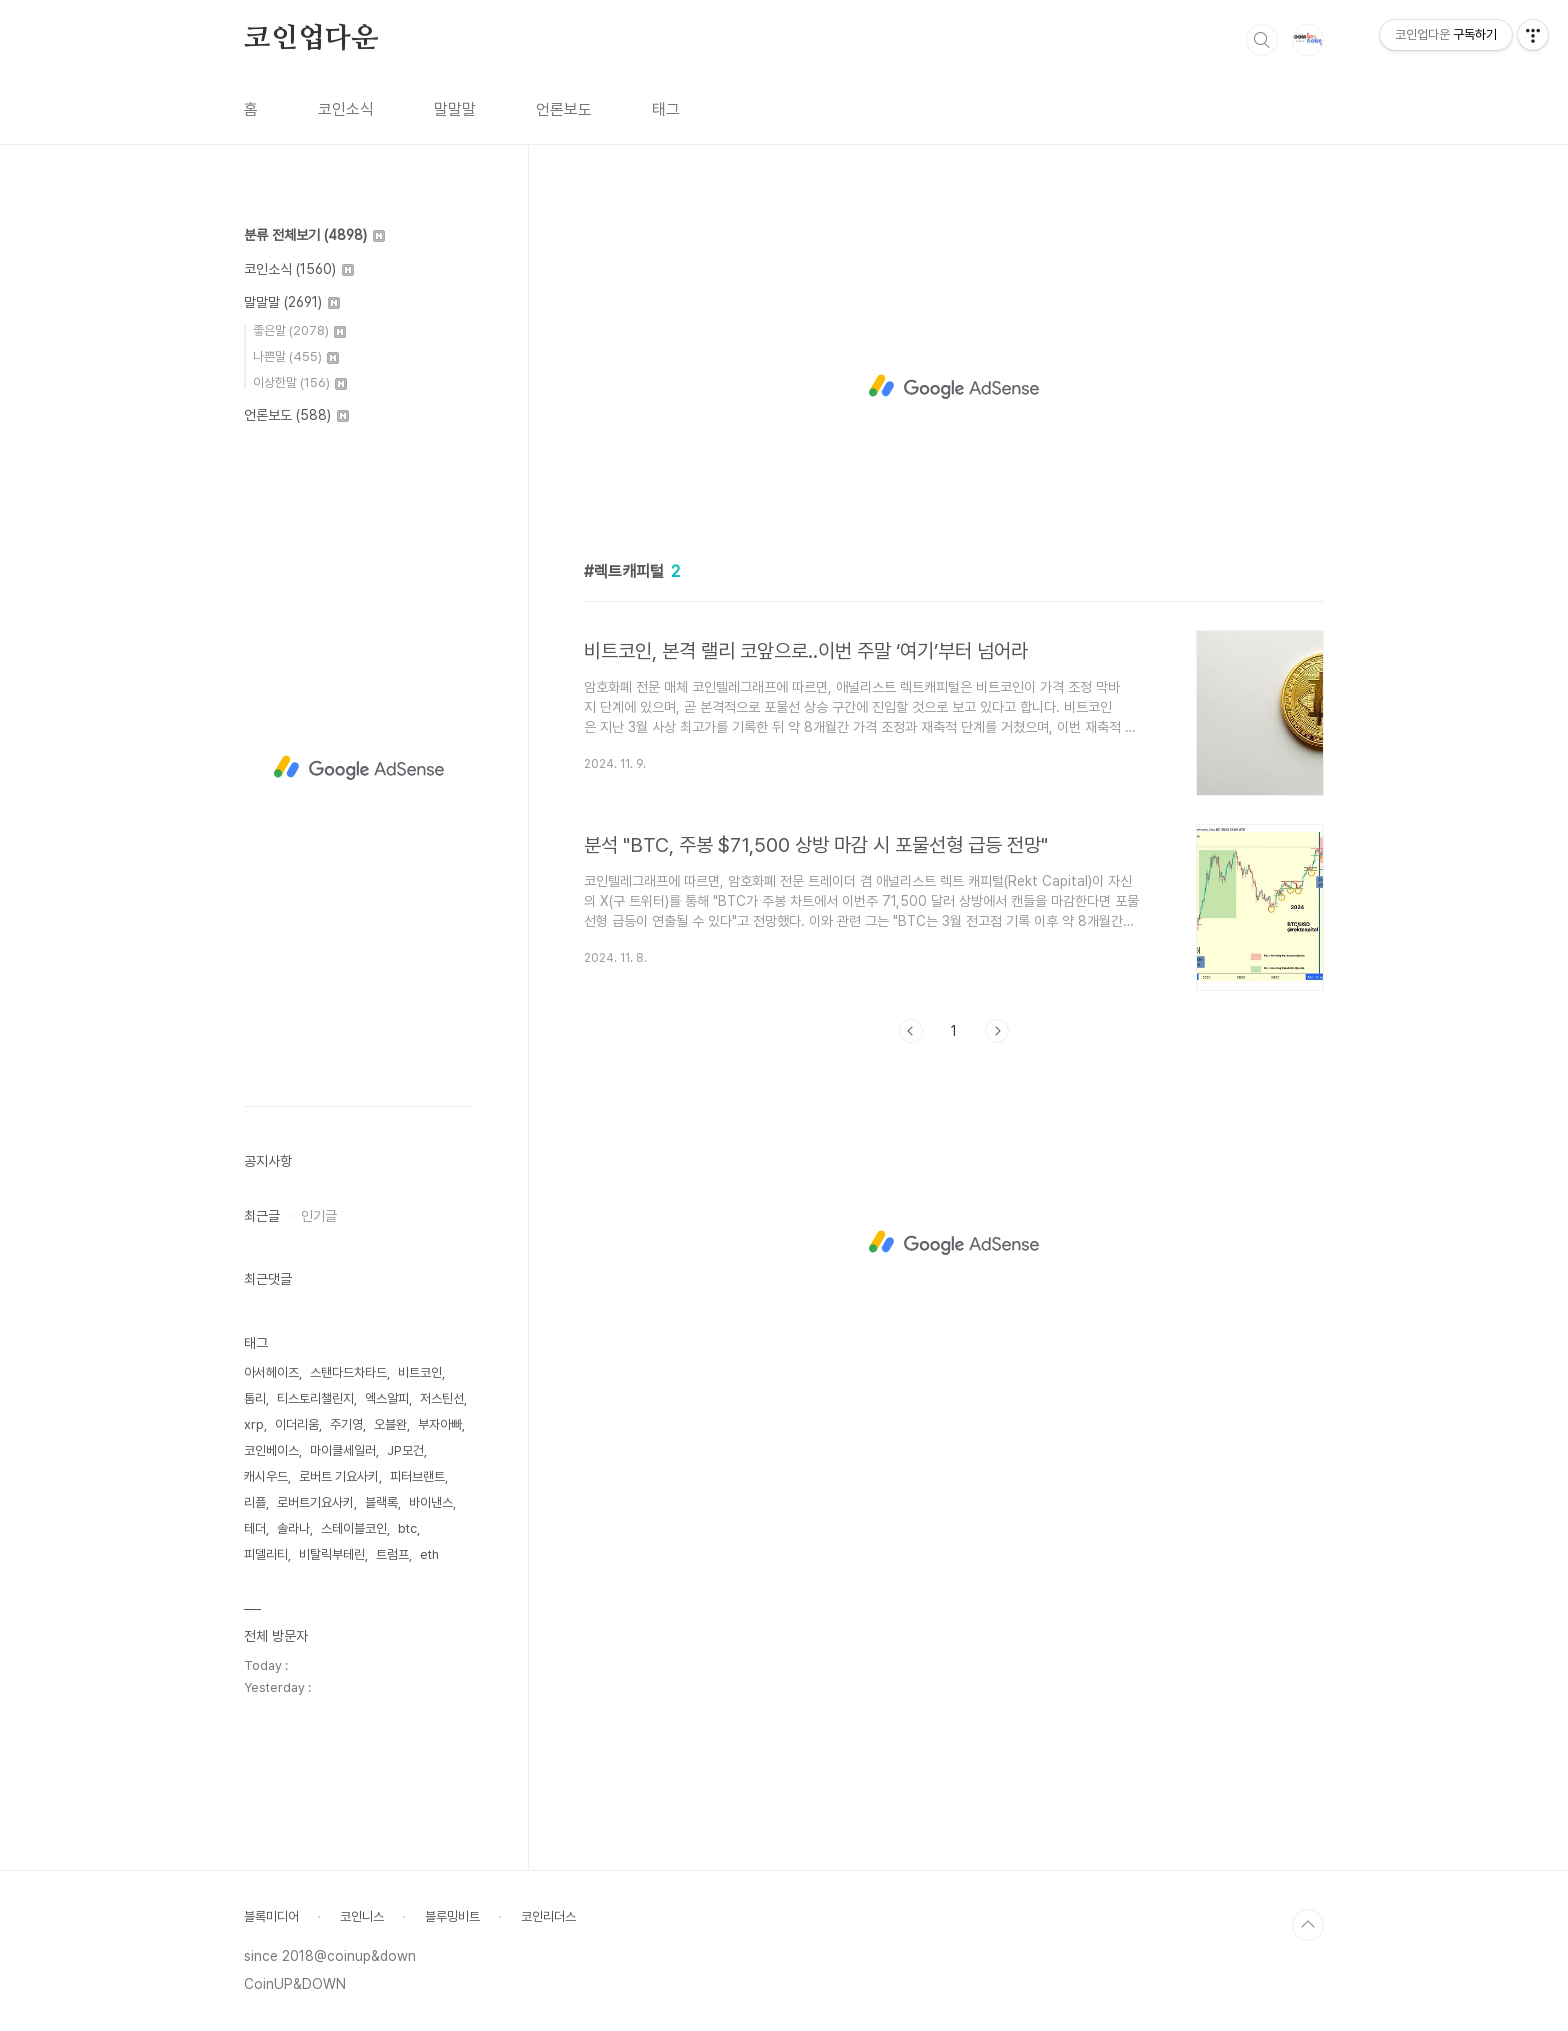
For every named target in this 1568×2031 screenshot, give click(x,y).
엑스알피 (387, 1398)
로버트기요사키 (315, 1502)
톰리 (255, 1398)
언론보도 (564, 109)
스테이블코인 (354, 1528)
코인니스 (362, 1916)
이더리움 (297, 1424)
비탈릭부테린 (332, 1554)
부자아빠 (440, 1424)
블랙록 (381, 1502)
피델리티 (266, 1554)
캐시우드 (266, 1476)
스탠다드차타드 (348, 1372)
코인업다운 (311, 39)
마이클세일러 (343, 1450)
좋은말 (299, 330)
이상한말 (300, 382)
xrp (254, 1424)
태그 (666, 109)
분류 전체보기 (314, 235)
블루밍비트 (452, 1916)
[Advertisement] (954, 387)
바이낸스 (431, 1502)
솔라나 (293, 1528)
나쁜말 (296, 356)
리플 (255, 1502)
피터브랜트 (417, 1476)
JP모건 (405, 1450)
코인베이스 (271, 1450)
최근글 (262, 1216)
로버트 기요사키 (339, 1476)
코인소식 (346, 109)
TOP (1308, 1925)
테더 (255, 1528)
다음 (997, 1031)
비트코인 (420, 1372)
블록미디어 (271, 1916)
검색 (1262, 40)
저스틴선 (442, 1398)
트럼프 (392, 1554)
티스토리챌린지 (315, 1398)
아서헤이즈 (271, 1372)
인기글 (319, 1216)
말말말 (455, 109)
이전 (911, 1031)
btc (407, 1528)
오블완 (390, 1424)
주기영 (346, 1424)
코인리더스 (548, 1916)
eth (429, 1554)
